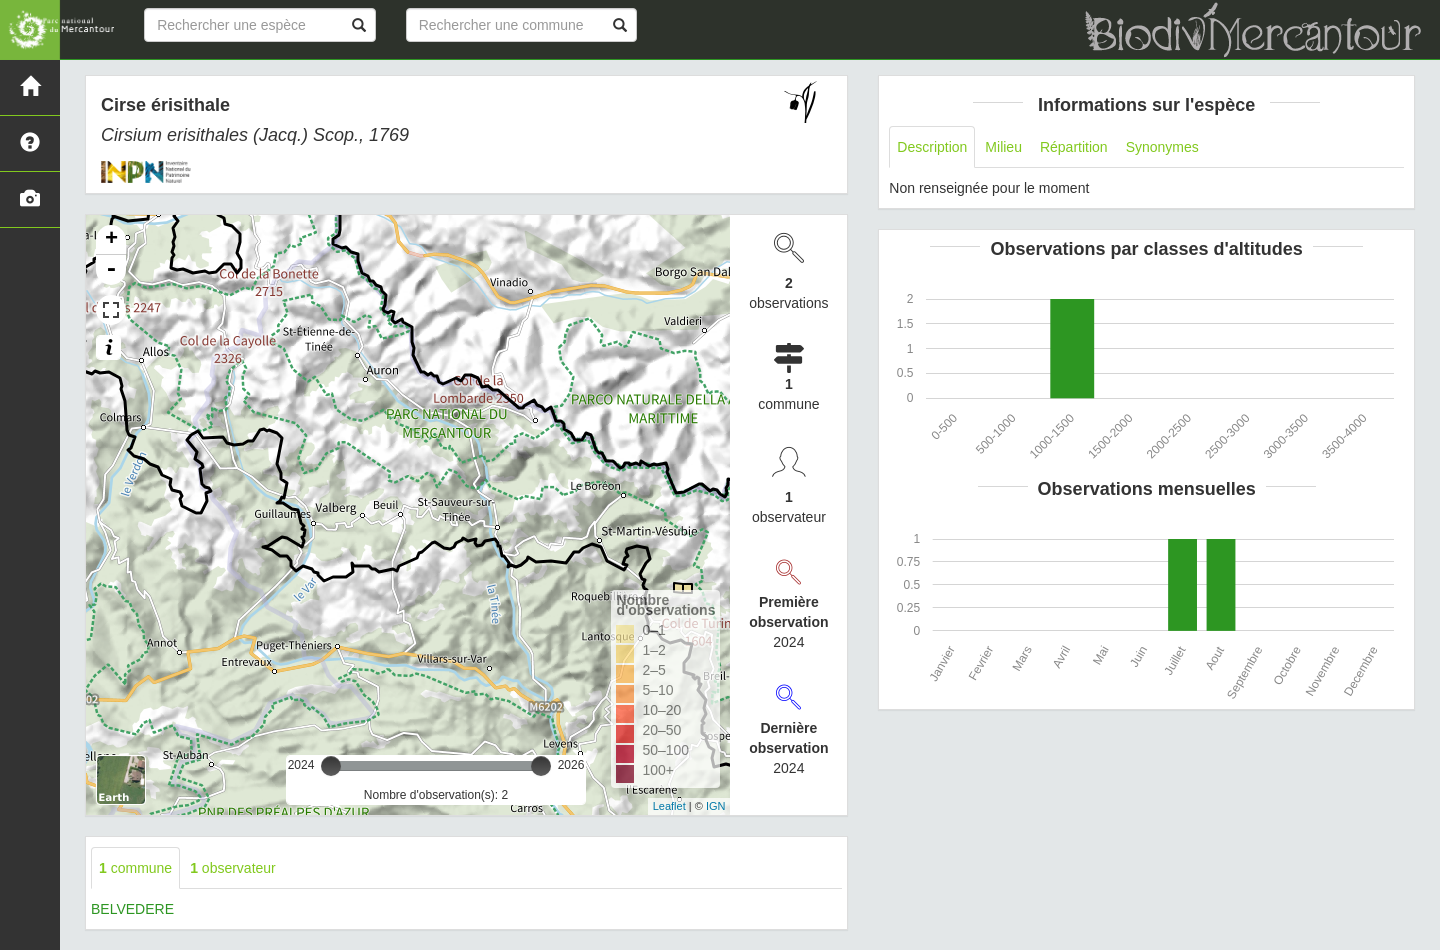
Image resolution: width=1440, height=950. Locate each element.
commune (135, 868)
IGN (716, 806)
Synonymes (1162, 147)
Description (932, 147)
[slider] (331, 766)
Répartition (1074, 147)
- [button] (111, 270)
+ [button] (111, 240)
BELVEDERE (132, 909)
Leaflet (669, 806)
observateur (233, 868)
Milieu (1003, 147)
